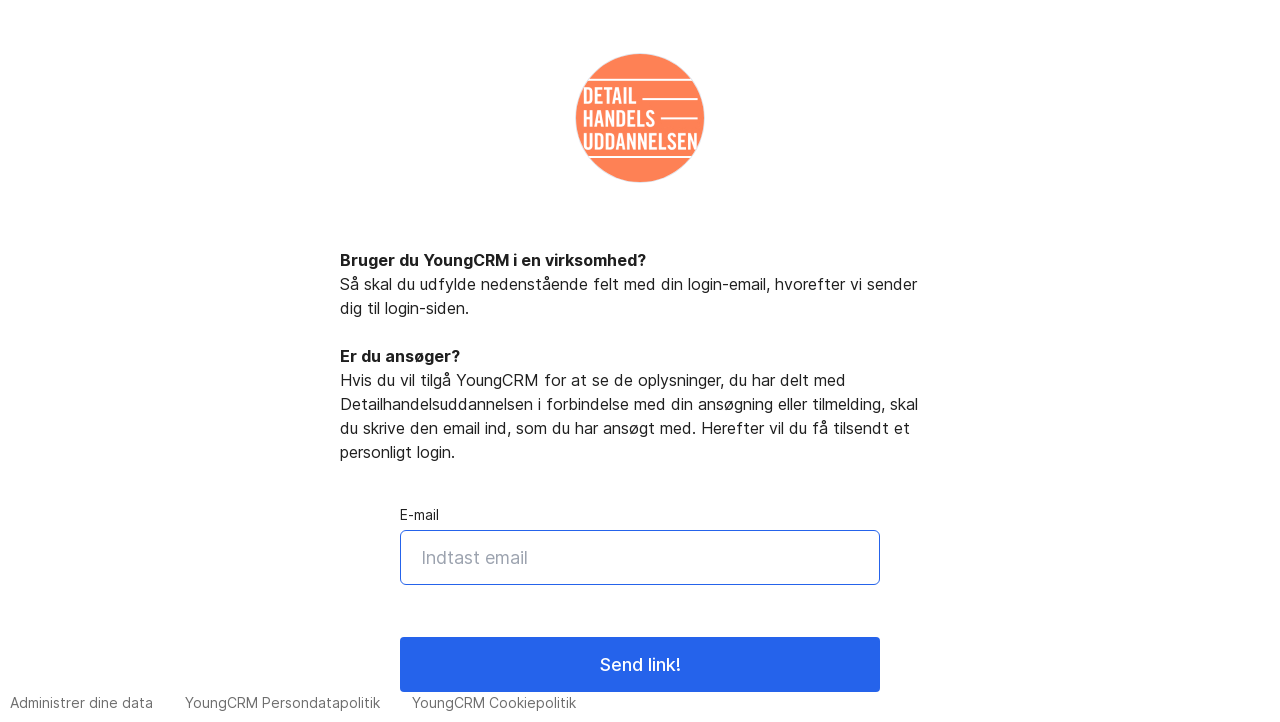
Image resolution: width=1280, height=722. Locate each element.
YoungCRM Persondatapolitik (282, 702)
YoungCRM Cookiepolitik (494, 702)
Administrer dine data (81, 702)
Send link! (640, 664)
